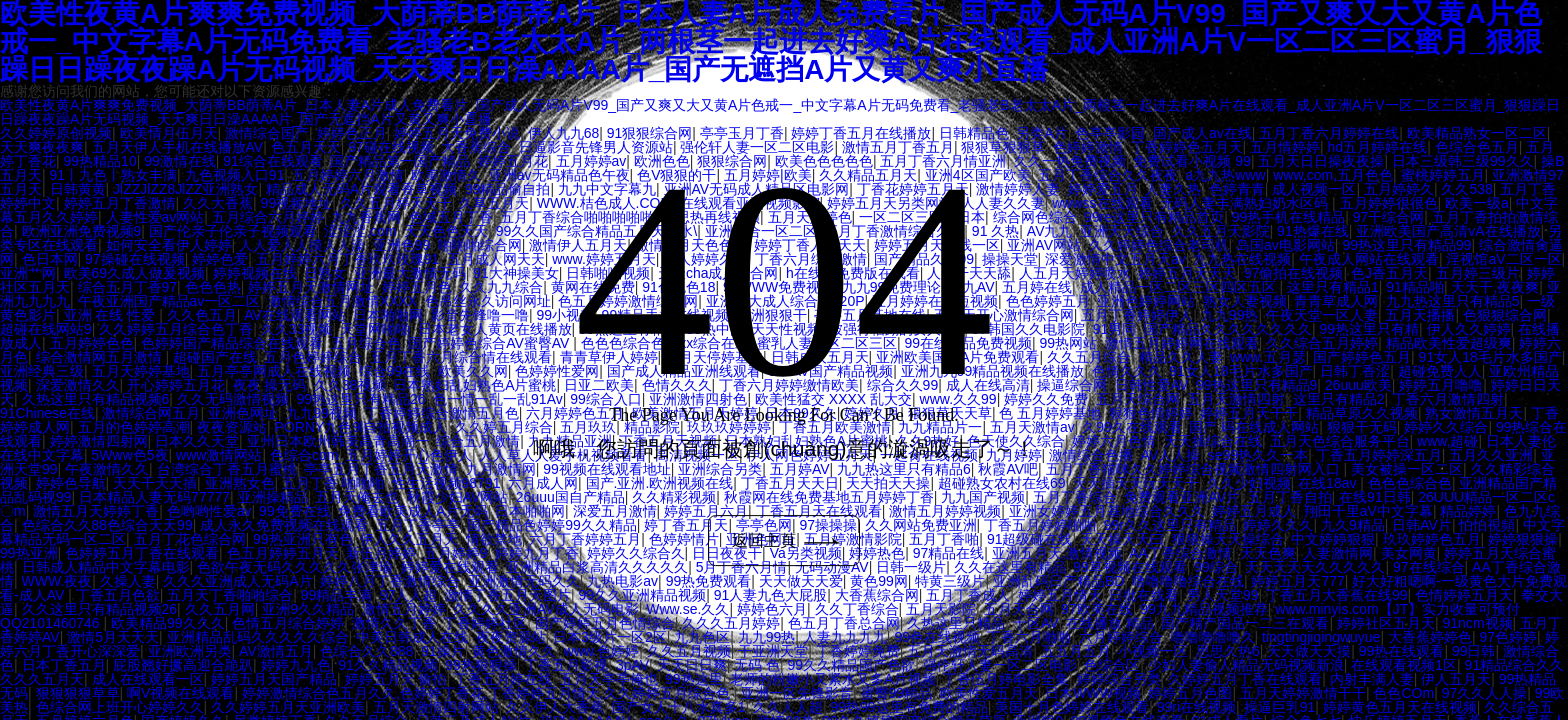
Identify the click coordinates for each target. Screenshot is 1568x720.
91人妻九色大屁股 (771, 595)
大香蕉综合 (476, 147)
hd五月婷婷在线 (1378, 147)
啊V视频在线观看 (180, 693)
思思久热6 (1228, 651)
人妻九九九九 (845, 637)
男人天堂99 (1223, 595)
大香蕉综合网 (877, 595)
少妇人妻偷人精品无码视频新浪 (1246, 665)
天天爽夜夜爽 (42, 147)
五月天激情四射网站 (436, 707)
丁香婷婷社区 (485, 623)
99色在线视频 (937, 637)
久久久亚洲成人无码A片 (237, 581)
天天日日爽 (692, 665)
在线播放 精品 (1110, 623)
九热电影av (622, 581)
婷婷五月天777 (1297, 581)
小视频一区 (1153, 651)
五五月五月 (1076, 651)
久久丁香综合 (857, 609)
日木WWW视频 (1093, 693)
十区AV (1036, 623)
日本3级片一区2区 (610, 637)
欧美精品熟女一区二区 (1477, 133)
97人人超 (409, 595)
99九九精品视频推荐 (1204, 609)
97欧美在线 (1097, 609)
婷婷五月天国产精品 (274, 679)
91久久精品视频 (388, 665)
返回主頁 (789, 541)
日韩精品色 (974, 133)
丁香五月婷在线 (503, 679)
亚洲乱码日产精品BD (1058, 581)
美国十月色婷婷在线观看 (1072, 707)
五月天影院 (941, 609)
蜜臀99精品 (897, 693)
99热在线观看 (1402, 651)
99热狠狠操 (481, 665)
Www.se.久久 (687, 609)
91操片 (443, 651)
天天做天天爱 (801, 581)
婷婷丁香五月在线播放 (861, 133)
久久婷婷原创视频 (56, 133)
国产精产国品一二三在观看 (1245, 623)
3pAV (632, 665)
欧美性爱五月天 (989, 693)
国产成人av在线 (1202, 133)
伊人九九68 (564, 133)
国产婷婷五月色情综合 (605, 623)
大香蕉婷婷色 (1430, 637)
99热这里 (694, 679)
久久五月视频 (689, 651)
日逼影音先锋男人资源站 (596, 147)
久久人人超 (788, 707)
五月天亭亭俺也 (609, 679)
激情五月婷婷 (404, 609)
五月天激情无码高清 (970, 651)
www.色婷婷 (601, 651)
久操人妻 (128, 581)
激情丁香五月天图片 (508, 595)
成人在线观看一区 (148, 679)
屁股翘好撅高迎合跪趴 (183, 665)
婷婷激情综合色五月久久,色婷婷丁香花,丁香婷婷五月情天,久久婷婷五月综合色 (488, 693)
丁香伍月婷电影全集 (1006, 679)
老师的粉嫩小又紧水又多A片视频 (832, 679)
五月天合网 (1019, 609)
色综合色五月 (1477, 147)
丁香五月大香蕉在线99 (1337, 595)
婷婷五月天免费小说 (457, 133)
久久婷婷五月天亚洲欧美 (288, 707)
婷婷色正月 (352, 133)
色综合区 (1112, 665)
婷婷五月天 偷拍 (396, 679)
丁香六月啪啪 (1029, 637)
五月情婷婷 (1285, 147)
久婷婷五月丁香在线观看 (1245, 679)
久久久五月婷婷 (731, 623)
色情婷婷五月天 (1464, 595)
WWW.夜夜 (57, 581)
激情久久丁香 (394, 623)
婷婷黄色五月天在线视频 (1400, 707)
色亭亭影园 (1110, 133)
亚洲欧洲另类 (190, 651)
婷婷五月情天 (1060, 595)
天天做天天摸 (1309, 651)
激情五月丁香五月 (898, 147)
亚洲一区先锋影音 (797, 693)
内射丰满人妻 (1372, 679)
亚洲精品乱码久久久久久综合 (258, 637)
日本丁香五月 (64, 665)
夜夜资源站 (511, 637)
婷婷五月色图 (1190, 693)
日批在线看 (1144, 595)
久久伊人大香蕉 (555, 707)
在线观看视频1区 (1404, 665)
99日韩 (1474, 651)
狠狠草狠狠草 (1003, 147)
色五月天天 (306, 147)
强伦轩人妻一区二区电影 (757, 147)
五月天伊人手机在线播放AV (178, 147)
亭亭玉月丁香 (742, 133)
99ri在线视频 (1196, 707)
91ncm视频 (1478, 623)
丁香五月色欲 (118, 595)
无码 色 (757, 665)
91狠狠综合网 (650, 133)
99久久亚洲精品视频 (643, 595)
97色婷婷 (1508, 637)
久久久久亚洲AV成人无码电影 (546, 609)
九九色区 (702, 637)
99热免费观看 (709, 581)
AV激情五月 (276, 651)
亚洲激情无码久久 (524, 581)
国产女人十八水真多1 (679, 707)
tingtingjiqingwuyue (1321, 637)
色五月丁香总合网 (844, 623)
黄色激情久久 (514, 651)
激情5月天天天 (113, 637)
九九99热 (767, 637)
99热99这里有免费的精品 (909, 707)
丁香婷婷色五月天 (1187, 147)
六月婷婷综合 (1121, 637)
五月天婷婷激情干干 (1303, 693)
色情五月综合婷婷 (288, 623)
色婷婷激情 (1088, 147)
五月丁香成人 (968, 595)
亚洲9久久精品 (308, 609)
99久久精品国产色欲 (852, 665)
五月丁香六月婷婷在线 (1329, 133)
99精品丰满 (337, 595)
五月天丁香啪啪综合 (230, 595)
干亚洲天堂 (773, 651)
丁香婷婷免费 (858, 651)
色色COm (1403, 693)
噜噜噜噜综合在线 (1188, 581)
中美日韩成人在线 (412, 637)
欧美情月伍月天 (169, 133)
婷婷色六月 (772, 609)
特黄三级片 (950, 581)
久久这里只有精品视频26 (100, 609)
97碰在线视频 (391, 147)
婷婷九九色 (296, 665)
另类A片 (1041, 133)
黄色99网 (879, 581)
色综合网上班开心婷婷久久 (120, 707)
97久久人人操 (1485, 693)
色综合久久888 (366, 651)
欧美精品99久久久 (168, 623)
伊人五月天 (1456, 679)
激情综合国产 (267, 133)
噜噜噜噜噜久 (1213, 637)
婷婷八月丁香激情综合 (390, 581)
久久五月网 (220, 609)
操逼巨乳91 (1280, 707)
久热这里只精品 (956, 623)
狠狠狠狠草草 (78, 693)
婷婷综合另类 (1119, 679)
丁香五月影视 (566, 665)
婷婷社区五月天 (1386, 623)
